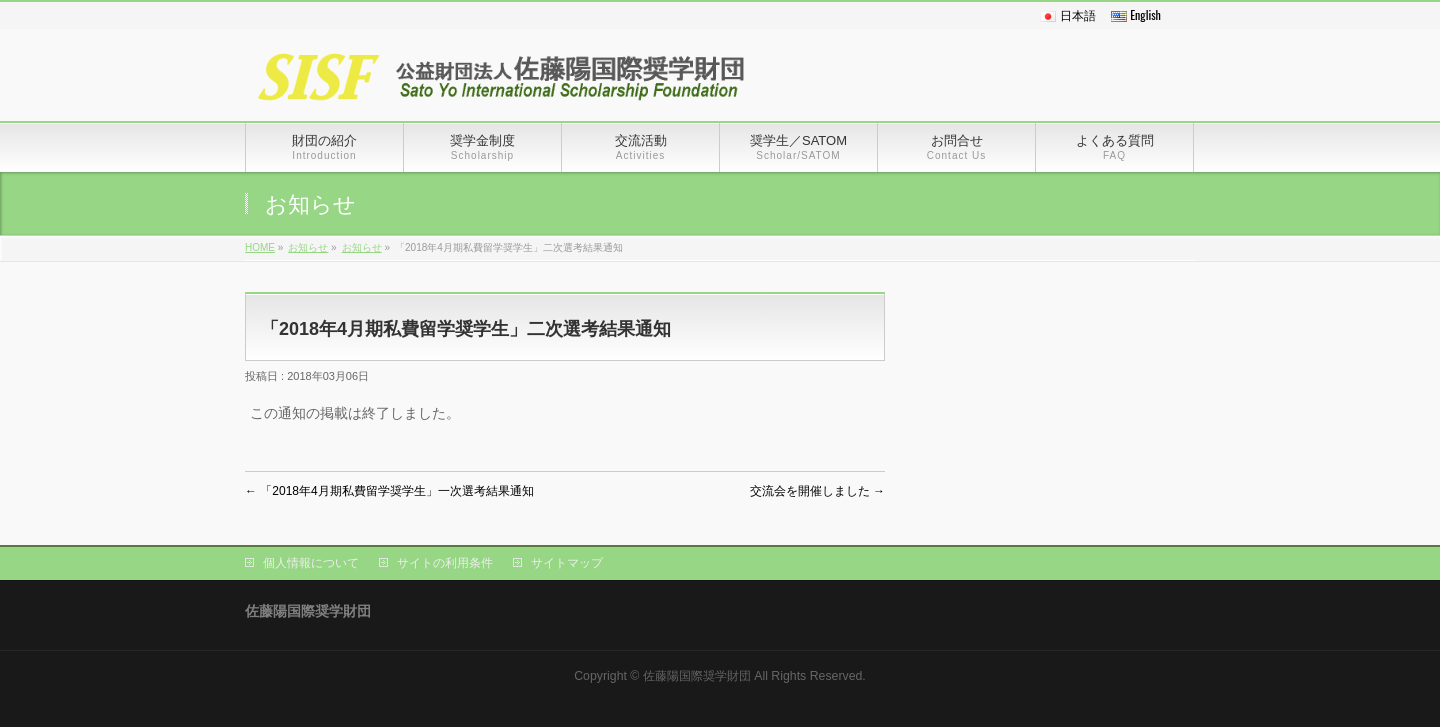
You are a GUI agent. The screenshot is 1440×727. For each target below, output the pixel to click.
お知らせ (308, 247)
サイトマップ (567, 563)
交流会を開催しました (817, 491)
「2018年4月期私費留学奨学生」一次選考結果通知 (389, 491)
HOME (260, 247)
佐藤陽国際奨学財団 (697, 676)
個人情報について (311, 563)
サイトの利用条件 (445, 563)
